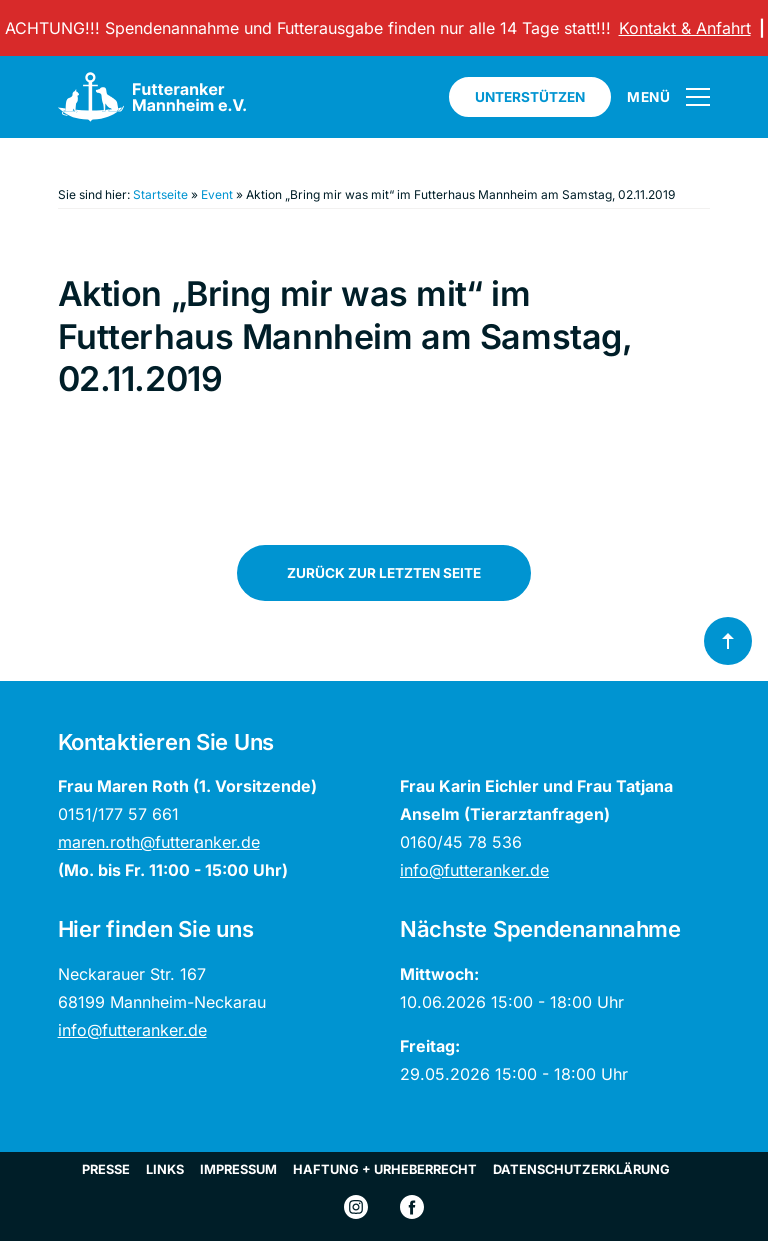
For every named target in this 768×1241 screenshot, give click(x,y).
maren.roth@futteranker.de (159, 842)
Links (165, 1169)
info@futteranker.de (474, 870)
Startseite (160, 194)
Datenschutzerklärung (581, 1169)
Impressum (238, 1169)
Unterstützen (530, 97)
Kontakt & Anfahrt (688, 28)
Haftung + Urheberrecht (385, 1169)
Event (217, 194)
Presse (106, 1169)
